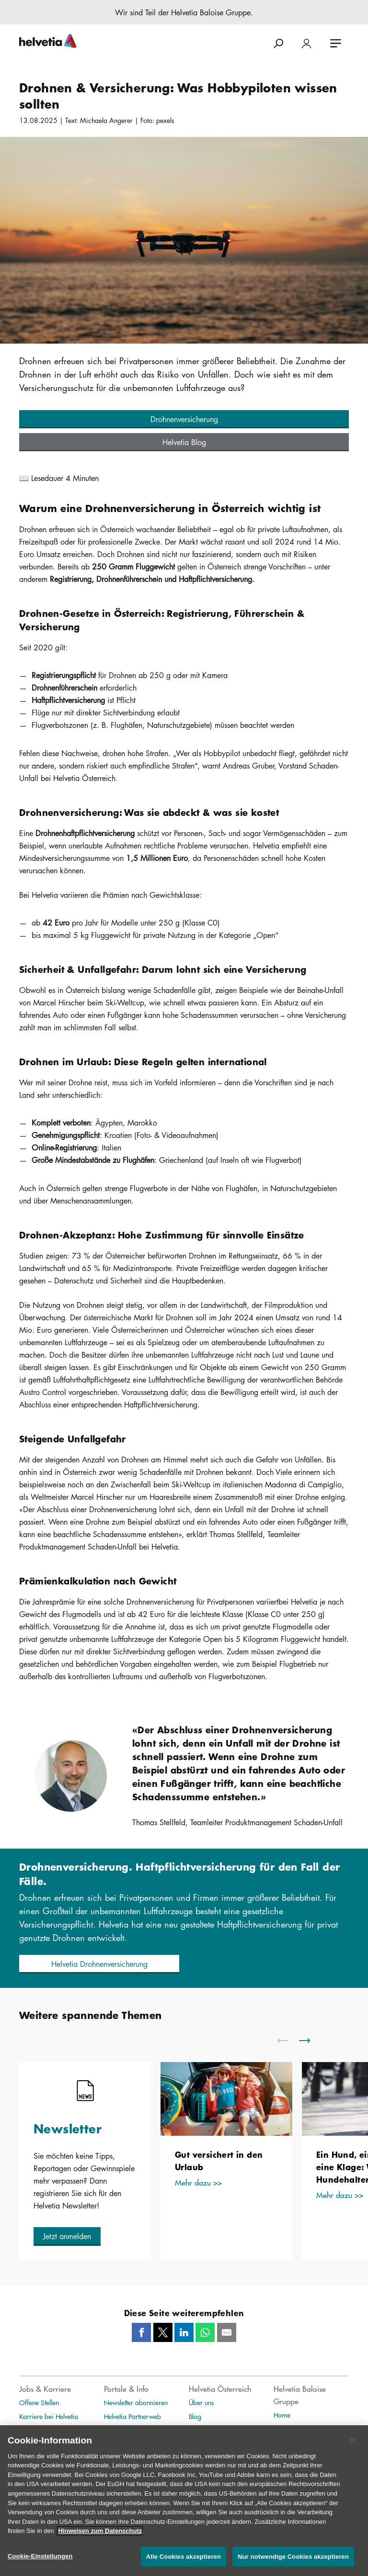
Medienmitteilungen (216, 2430)
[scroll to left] (289, 2040)
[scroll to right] (310, 2040)
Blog (195, 2416)
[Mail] (226, 2332)
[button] (184, 419)
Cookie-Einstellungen (40, 2566)
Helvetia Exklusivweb (133, 2430)
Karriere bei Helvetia (48, 2416)
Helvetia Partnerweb (132, 2416)
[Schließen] (352, 2450)
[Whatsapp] (205, 2332)
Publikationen (292, 2428)
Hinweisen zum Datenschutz (100, 2540)
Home (282, 2415)
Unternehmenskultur (46, 2430)
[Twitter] (162, 2332)
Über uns (201, 2402)
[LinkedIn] (184, 2332)
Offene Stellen (39, 2402)
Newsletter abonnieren (136, 2402)
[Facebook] (141, 2332)
